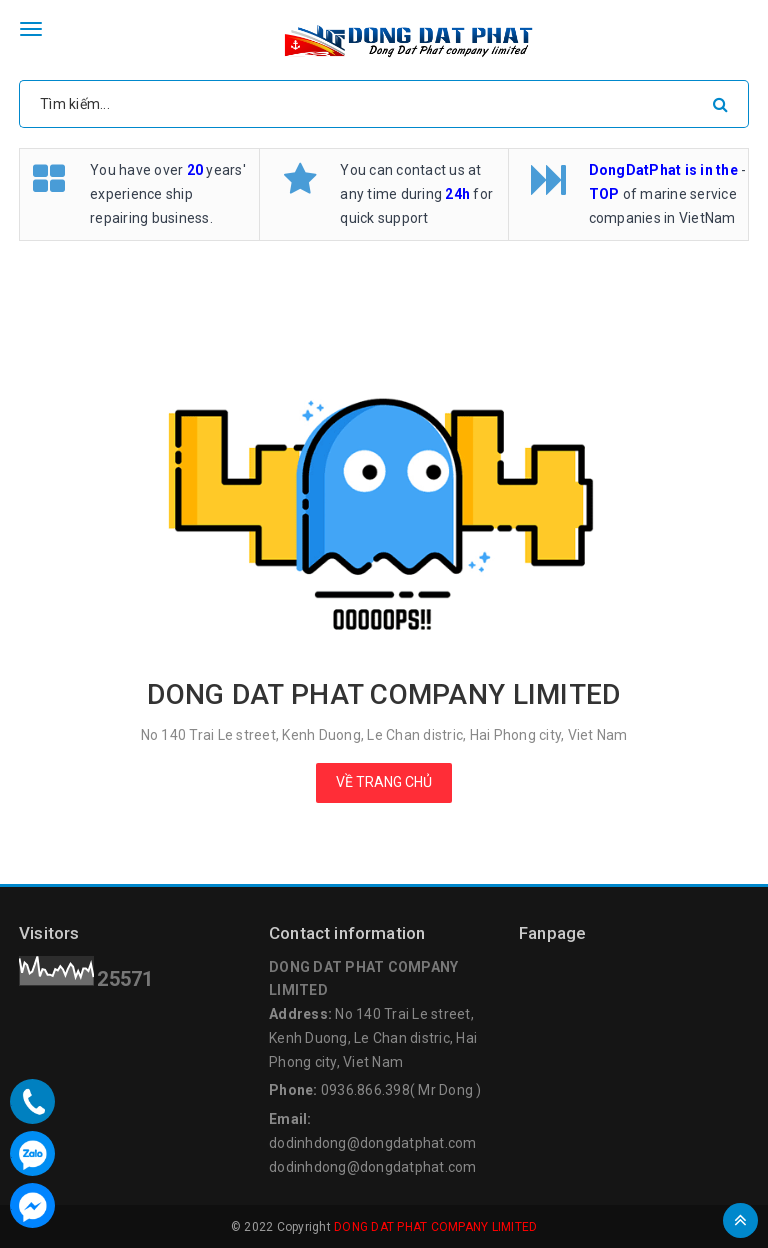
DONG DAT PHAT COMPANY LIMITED (435, 1227)
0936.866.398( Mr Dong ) (401, 1090)
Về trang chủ (384, 782)
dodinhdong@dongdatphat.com (373, 1143)
